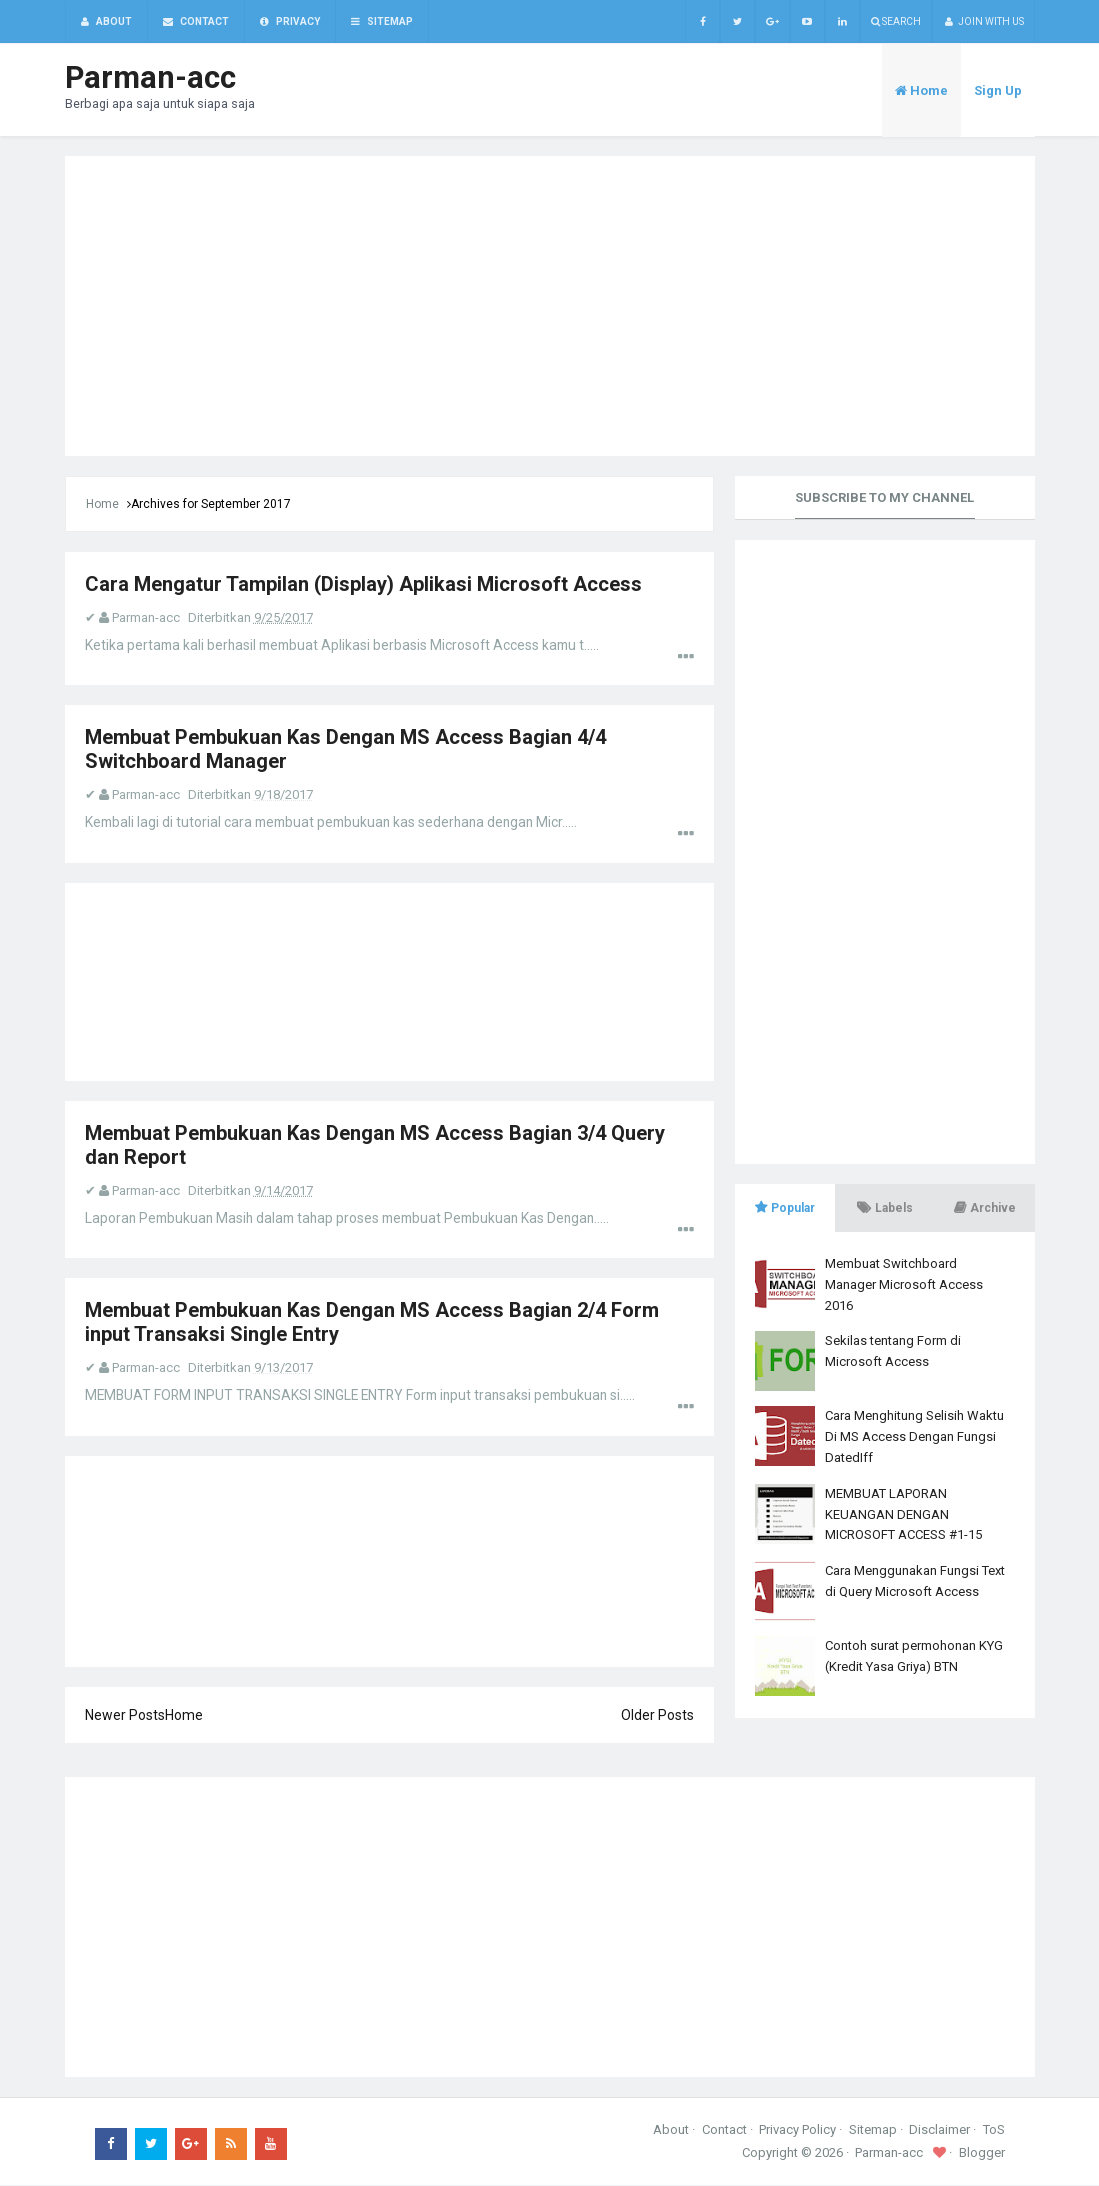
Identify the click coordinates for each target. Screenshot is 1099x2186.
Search (896, 21)
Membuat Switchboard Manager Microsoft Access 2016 (904, 1285)
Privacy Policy (797, 2130)
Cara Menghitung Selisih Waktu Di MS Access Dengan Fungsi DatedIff (914, 1437)
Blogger (982, 2153)
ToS (994, 2130)
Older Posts (657, 1716)
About (671, 2130)
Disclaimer (939, 2130)
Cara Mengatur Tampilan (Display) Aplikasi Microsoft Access (363, 585)
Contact (724, 2130)
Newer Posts (125, 1716)
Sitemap (873, 2130)
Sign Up (998, 91)
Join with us (983, 21)
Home (102, 505)
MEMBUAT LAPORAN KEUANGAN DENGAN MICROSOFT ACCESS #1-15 (903, 1515)
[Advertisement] (550, 307)
